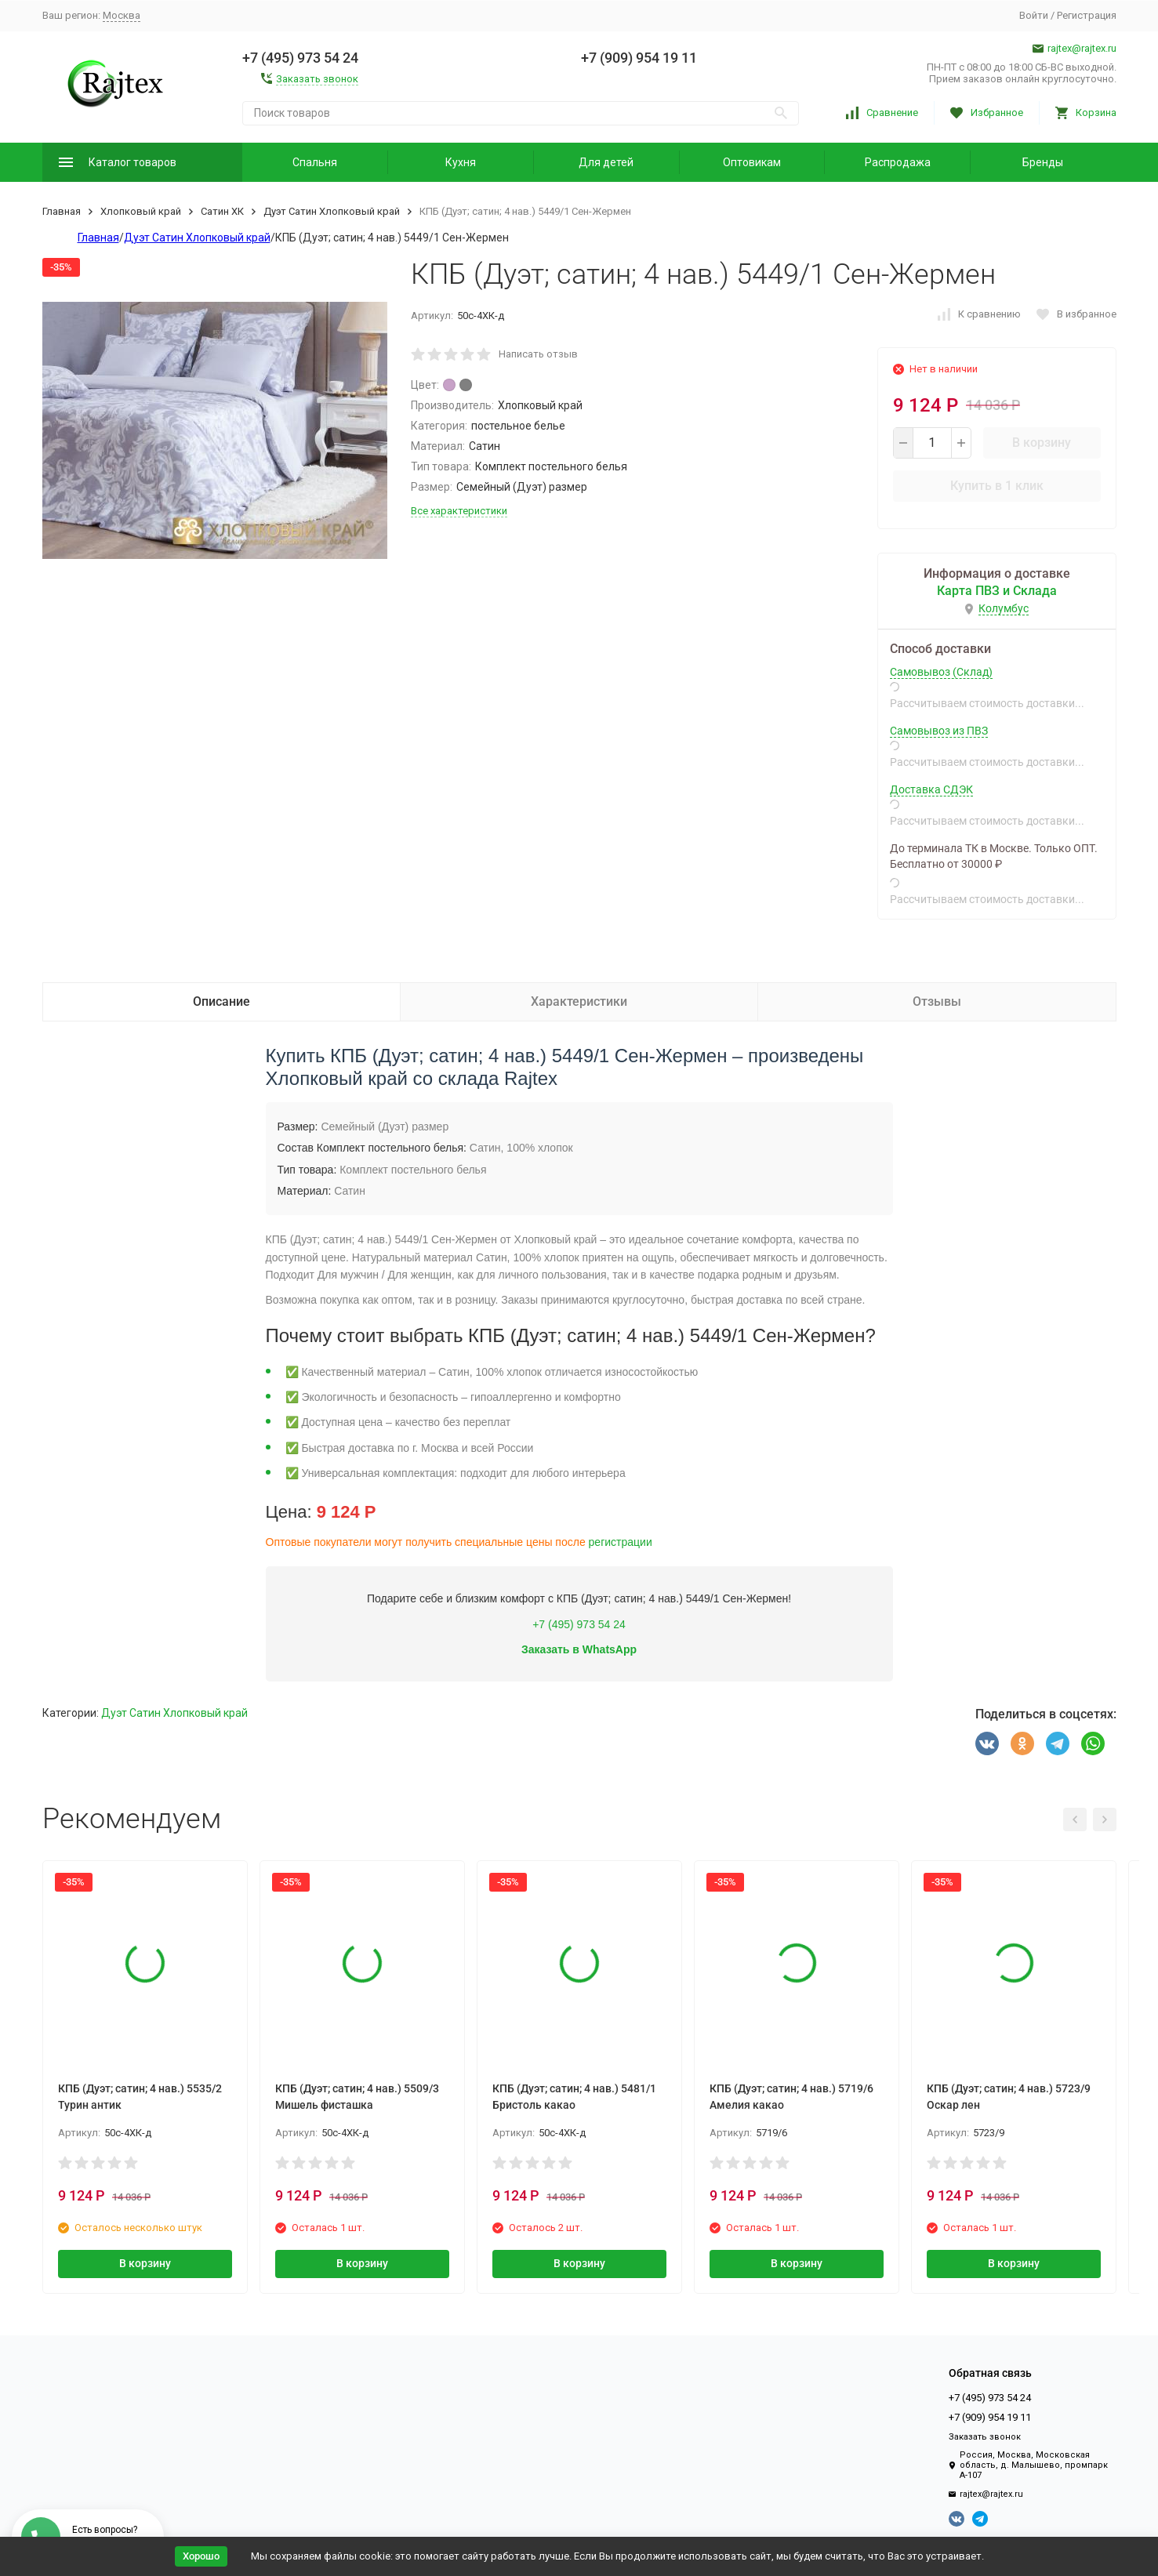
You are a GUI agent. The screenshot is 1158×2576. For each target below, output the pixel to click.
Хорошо (201, 2556)
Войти (1033, 15)
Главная (61, 211)
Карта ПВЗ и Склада (997, 590)
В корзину (1041, 442)
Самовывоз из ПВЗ (939, 730)
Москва (121, 15)
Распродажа (898, 162)
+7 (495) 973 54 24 (579, 1624)
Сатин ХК (222, 211)
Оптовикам (752, 162)
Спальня (314, 162)
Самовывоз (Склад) (941, 672)
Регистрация (1086, 15)
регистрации (620, 1542)
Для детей (606, 162)
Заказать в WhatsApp (579, 1649)
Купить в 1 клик (997, 485)
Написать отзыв (538, 354)
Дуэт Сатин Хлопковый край (331, 211)
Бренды (1042, 162)
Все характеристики (459, 511)
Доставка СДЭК (931, 789)
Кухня (460, 162)
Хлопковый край (140, 211)
